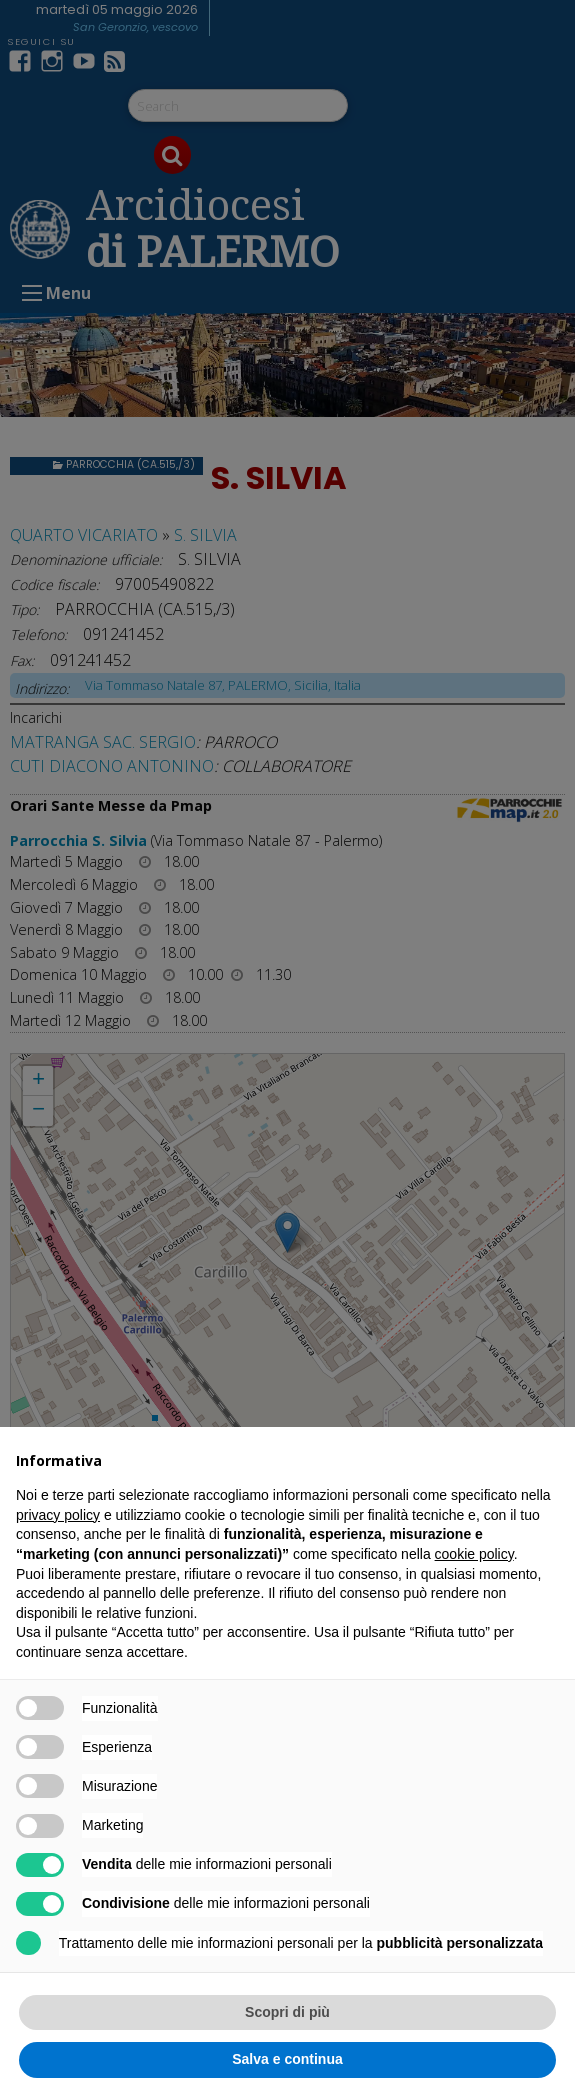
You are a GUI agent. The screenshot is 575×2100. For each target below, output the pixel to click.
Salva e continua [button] (287, 2059)
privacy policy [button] (58, 1515)
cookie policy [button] (474, 1554)
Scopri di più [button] (287, 2012)
